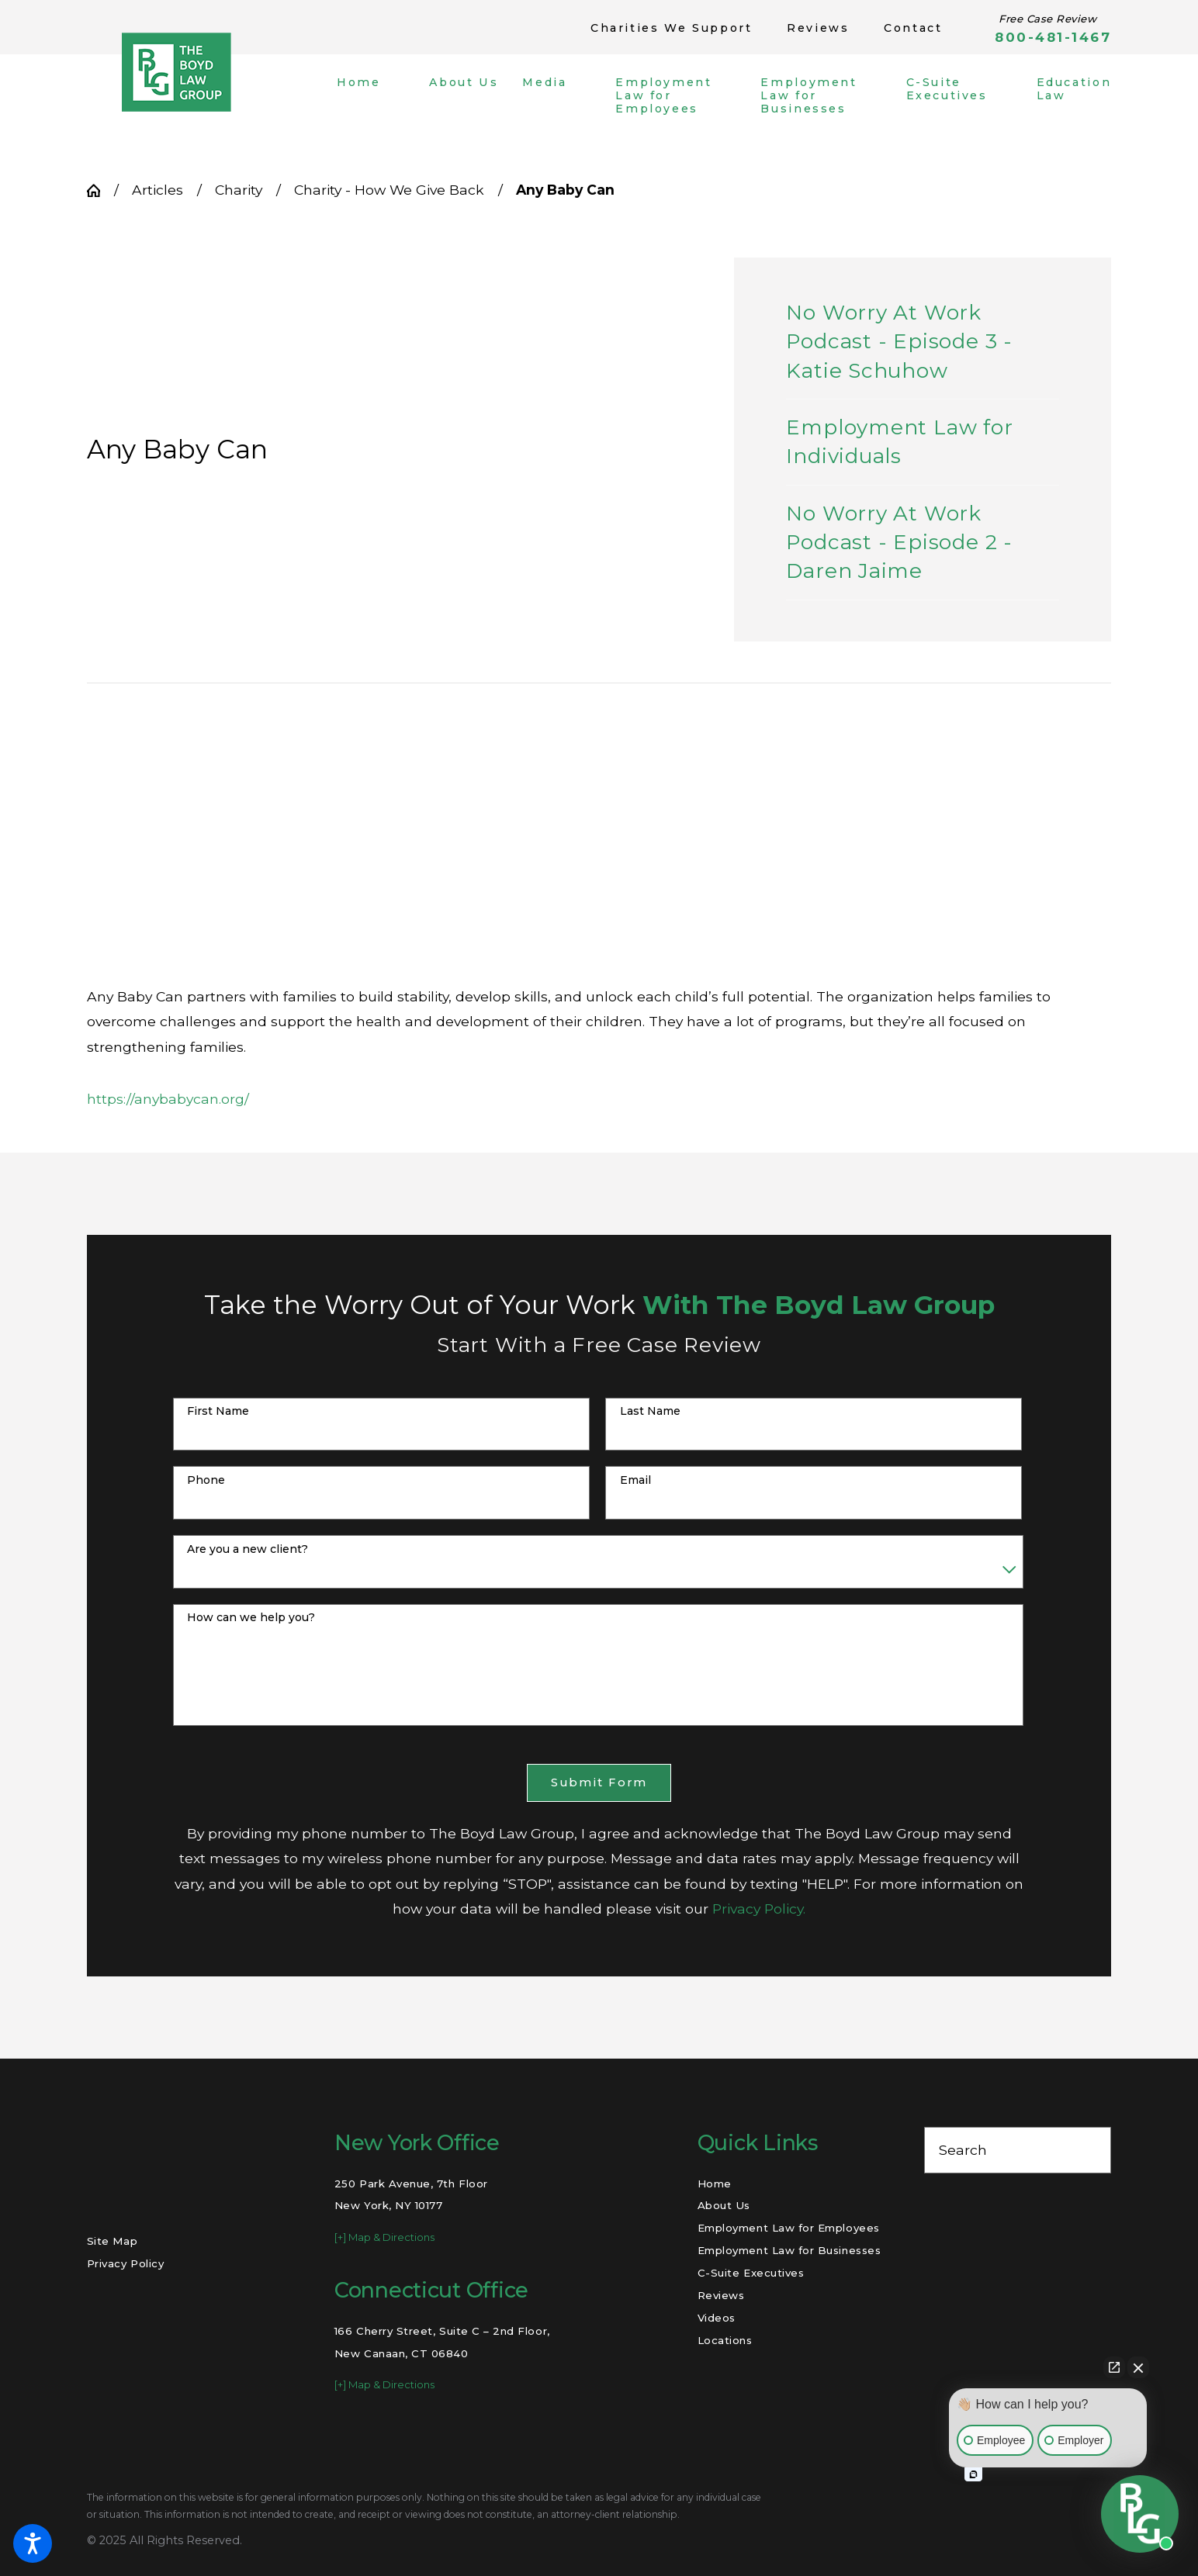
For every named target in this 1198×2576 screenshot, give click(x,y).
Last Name (650, 1411)
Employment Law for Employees (789, 2228)
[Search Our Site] (1089, 2149)
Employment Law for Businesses (789, 2250)
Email (635, 1480)
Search (963, 2150)
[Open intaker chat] (973, 2474)
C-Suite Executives (751, 2273)
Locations (725, 2340)
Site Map (112, 2241)
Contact (913, 28)
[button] (32, 2543)
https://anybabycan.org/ (168, 1099)
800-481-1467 (1053, 37)
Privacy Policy (125, 2263)
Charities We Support (671, 28)
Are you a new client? (247, 1549)
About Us (724, 2205)
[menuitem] (371, 95)
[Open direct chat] (1114, 2367)
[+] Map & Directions (384, 2237)
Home (715, 2183)
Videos (717, 2317)
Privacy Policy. (758, 1908)
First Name (218, 1411)
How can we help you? (251, 1617)
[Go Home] (100, 190)
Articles (157, 190)
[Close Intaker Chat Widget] (1138, 2367)
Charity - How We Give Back (389, 190)
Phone (206, 1480)
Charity (238, 190)
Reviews (818, 28)
